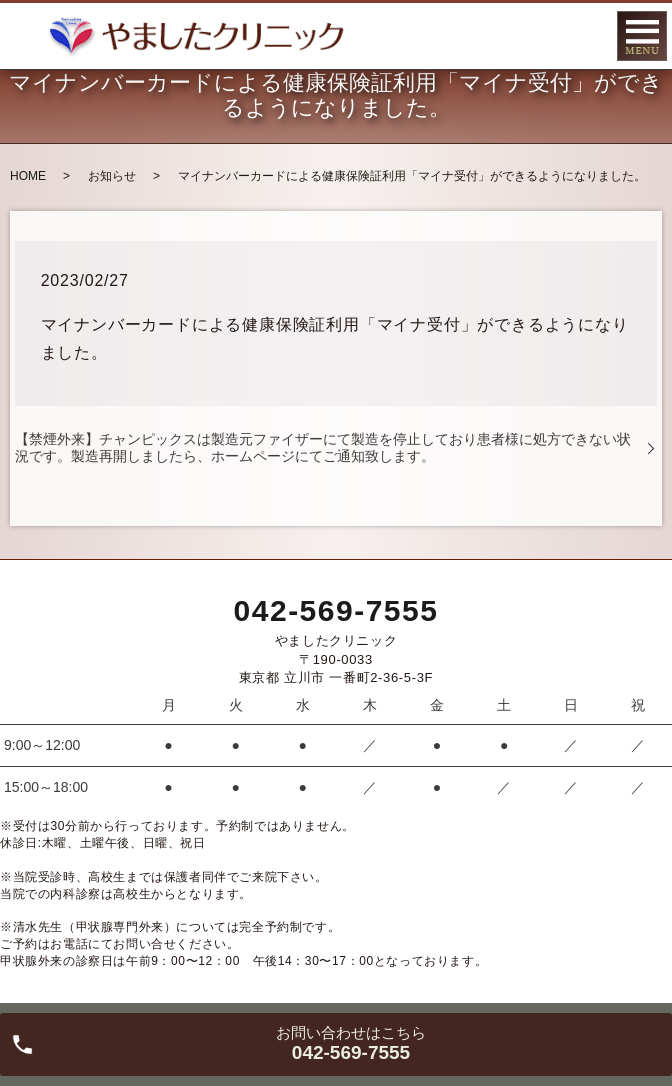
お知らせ (112, 176)
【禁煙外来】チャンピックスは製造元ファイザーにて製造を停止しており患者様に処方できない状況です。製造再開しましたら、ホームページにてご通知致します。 (323, 447)
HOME (28, 176)
